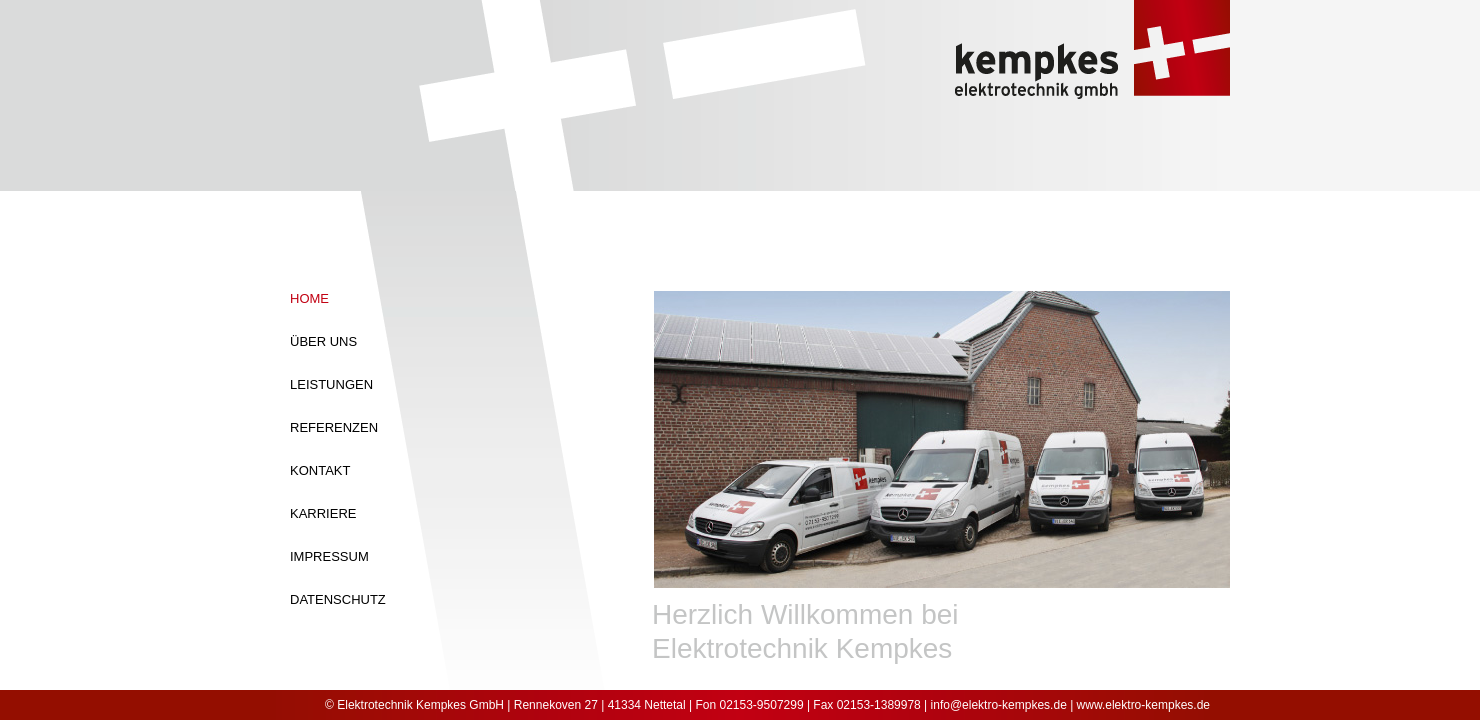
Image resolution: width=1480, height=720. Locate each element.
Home (309, 298)
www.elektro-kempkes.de (1143, 705)
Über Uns (323, 341)
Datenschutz (338, 599)
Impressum (329, 556)
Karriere (323, 513)
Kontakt (320, 470)
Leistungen (331, 384)
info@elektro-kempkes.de (999, 705)
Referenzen (334, 427)
